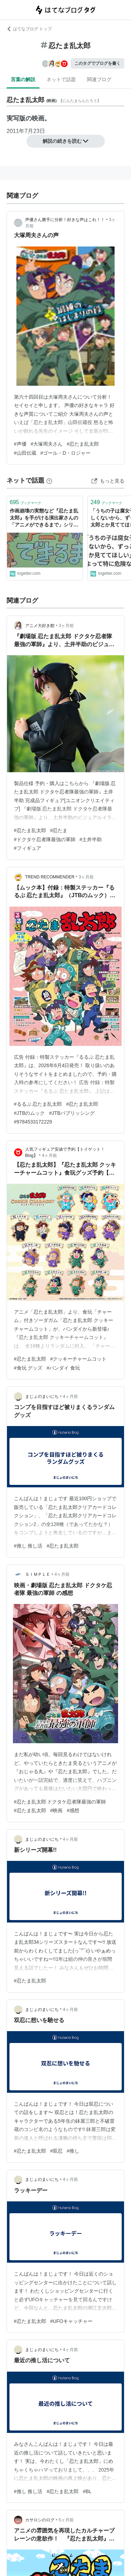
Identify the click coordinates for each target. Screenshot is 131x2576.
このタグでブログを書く (97, 63)
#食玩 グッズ (28, 1368)
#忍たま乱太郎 (83, 444)
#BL (87, 2491)
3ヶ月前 (66, 625)
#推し (73, 2151)
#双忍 (56, 2151)
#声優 (20, 444)
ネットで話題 (61, 79)
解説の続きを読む (66, 141)
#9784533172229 (33, 1122)
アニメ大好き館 (39, 625)
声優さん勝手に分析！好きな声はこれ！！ (65, 219)
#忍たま (59, 830)
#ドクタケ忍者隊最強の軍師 (44, 839)
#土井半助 (91, 839)
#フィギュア (27, 848)
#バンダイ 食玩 (63, 1368)
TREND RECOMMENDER (49, 877)
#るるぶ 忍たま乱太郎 (38, 1104)
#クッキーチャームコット (78, 1359)
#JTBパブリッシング (72, 1113)
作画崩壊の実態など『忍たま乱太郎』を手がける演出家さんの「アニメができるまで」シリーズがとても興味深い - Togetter (44, 518)
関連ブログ (99, 79)
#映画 (56, 1810)
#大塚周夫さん (47, 444)
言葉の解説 (23, 79)
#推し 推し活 (28, 1546)
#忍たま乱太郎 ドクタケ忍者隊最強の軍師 (60, 1801)
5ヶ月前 (66, 2520)
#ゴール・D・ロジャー (66, 453)
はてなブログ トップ (29, 28)
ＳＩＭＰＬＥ (37, 1574)
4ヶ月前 (49, 1155)
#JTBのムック (29, 1113)
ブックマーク (26, 502)
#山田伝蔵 (25, 453)
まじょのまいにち (42, 1396)
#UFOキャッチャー (71, 2321)
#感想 (73, 1810)
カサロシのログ (39, 2520)
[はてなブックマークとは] (49, 480)
